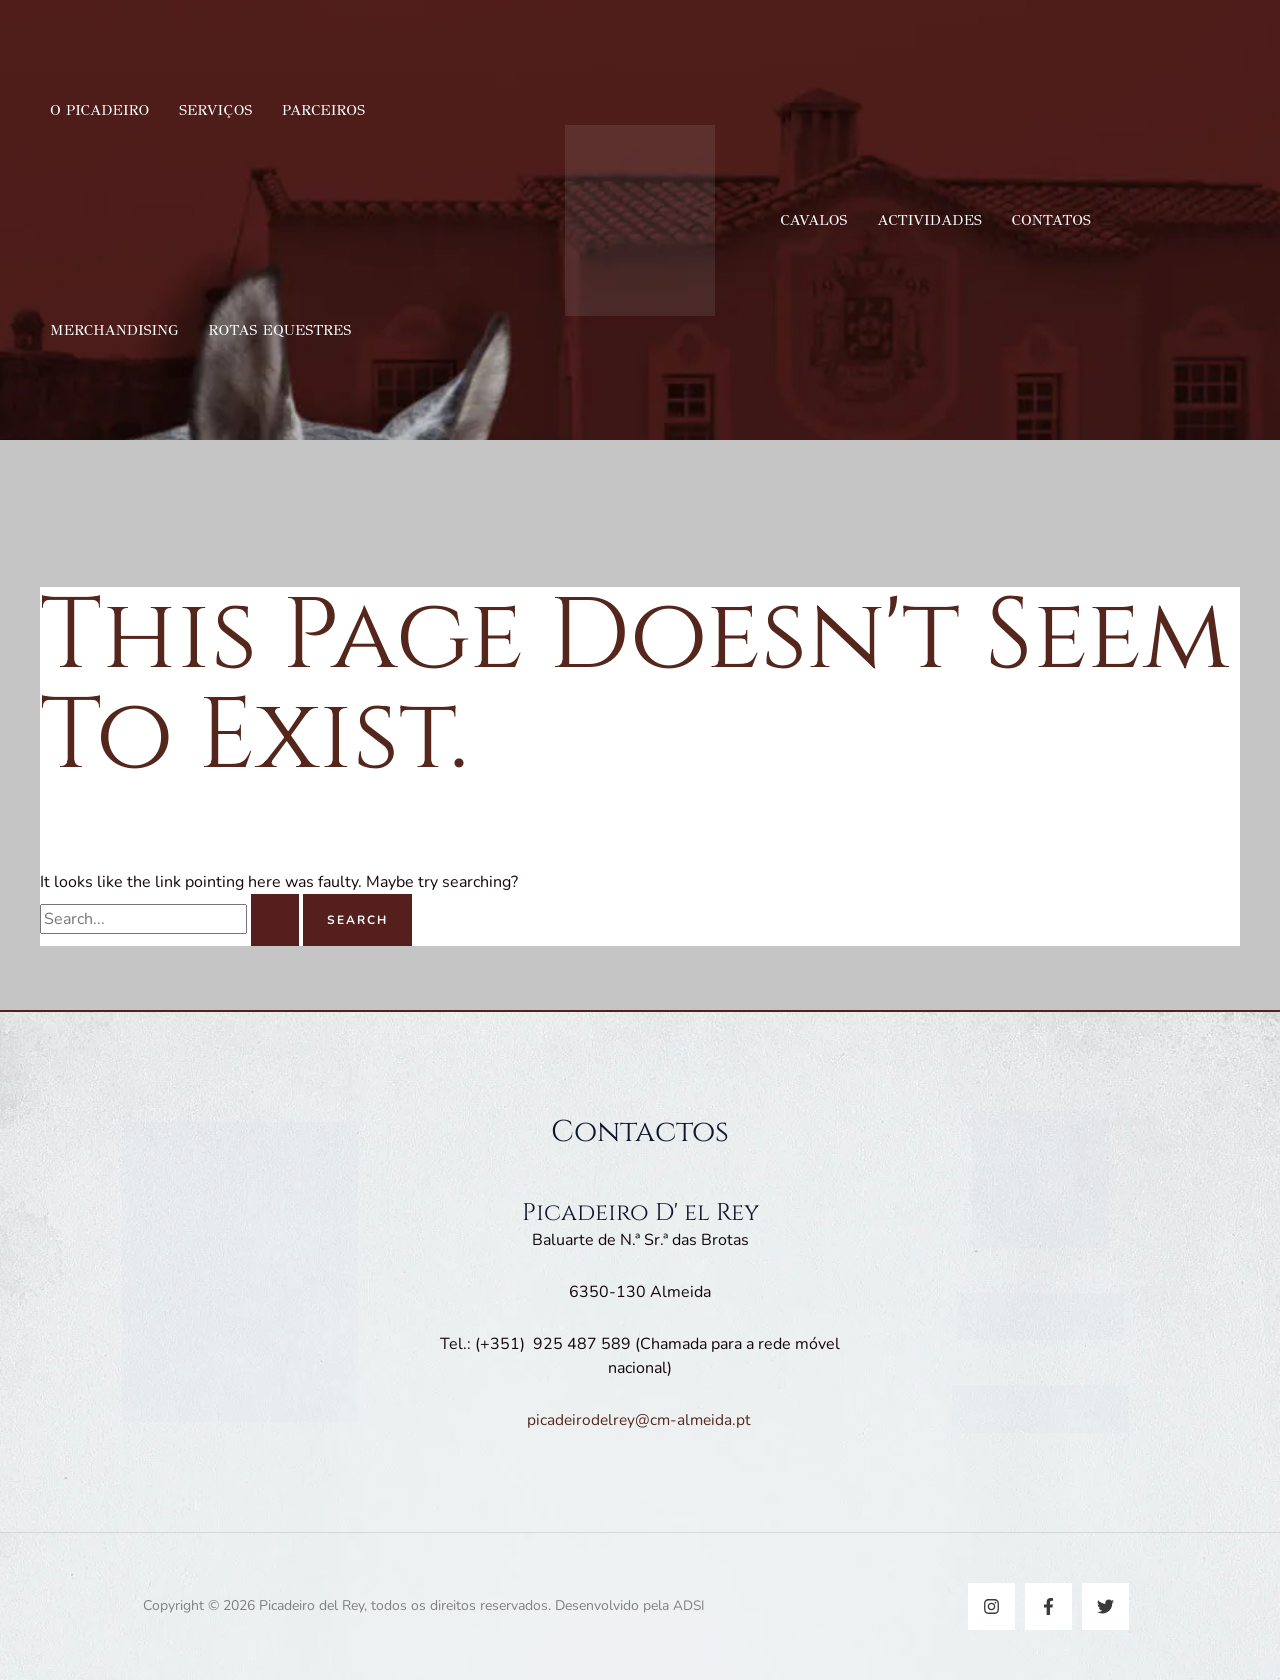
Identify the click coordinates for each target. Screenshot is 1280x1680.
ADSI (688, 1605)
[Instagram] (991, 1606)
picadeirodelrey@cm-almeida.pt (640, 1420)
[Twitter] (1105, 1606)
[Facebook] (1048, 1606)
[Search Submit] (275, 920)
